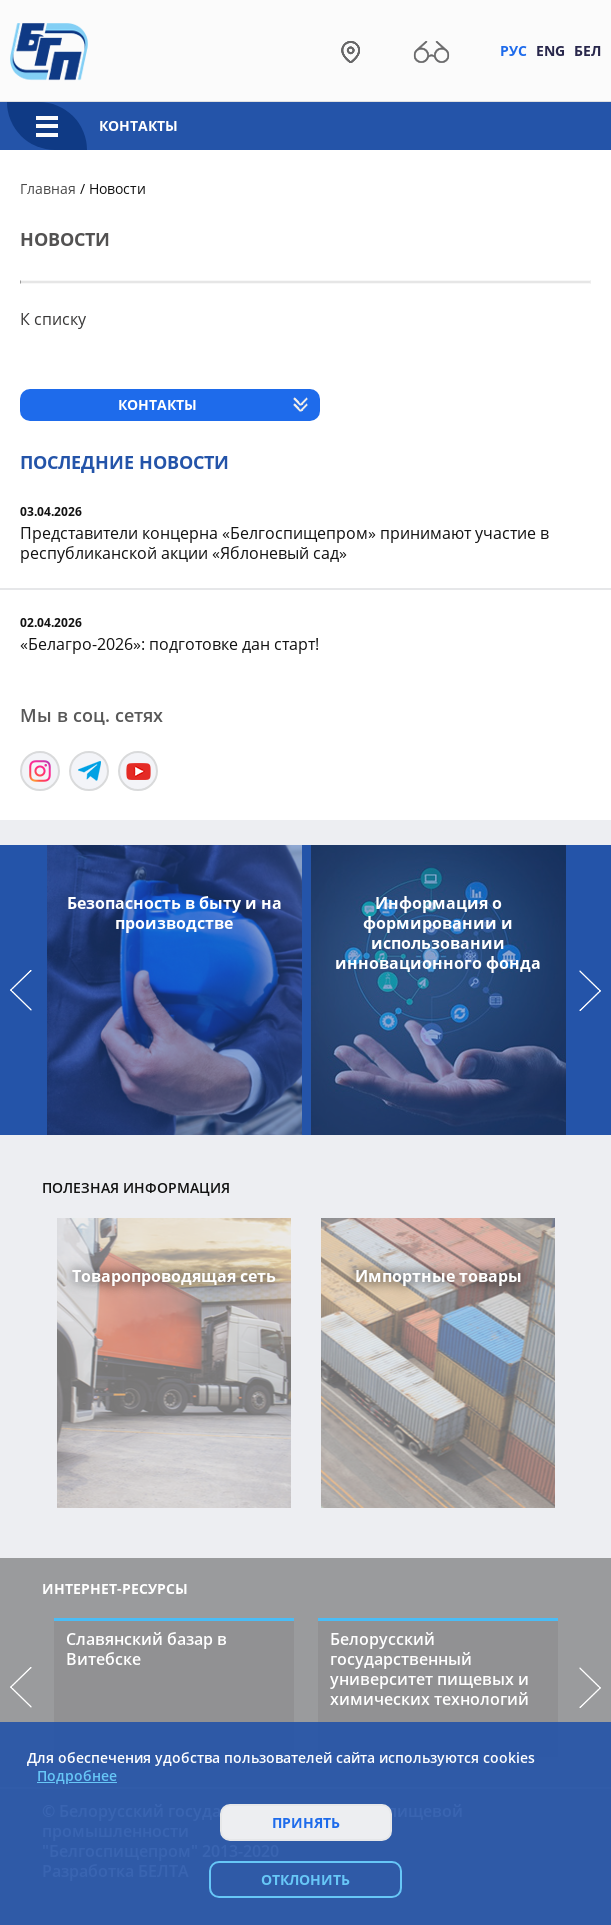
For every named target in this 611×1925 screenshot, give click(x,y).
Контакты (138, 125)
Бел (587, 50)
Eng (550, 50)
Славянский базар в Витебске (146, 1649)
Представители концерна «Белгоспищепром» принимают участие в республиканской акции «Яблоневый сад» (284, 543)
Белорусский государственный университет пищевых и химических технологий (429, 1669)
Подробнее (77, 1776)
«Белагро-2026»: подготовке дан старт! (169, 644)
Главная (48, 188)
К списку (53, 319)
